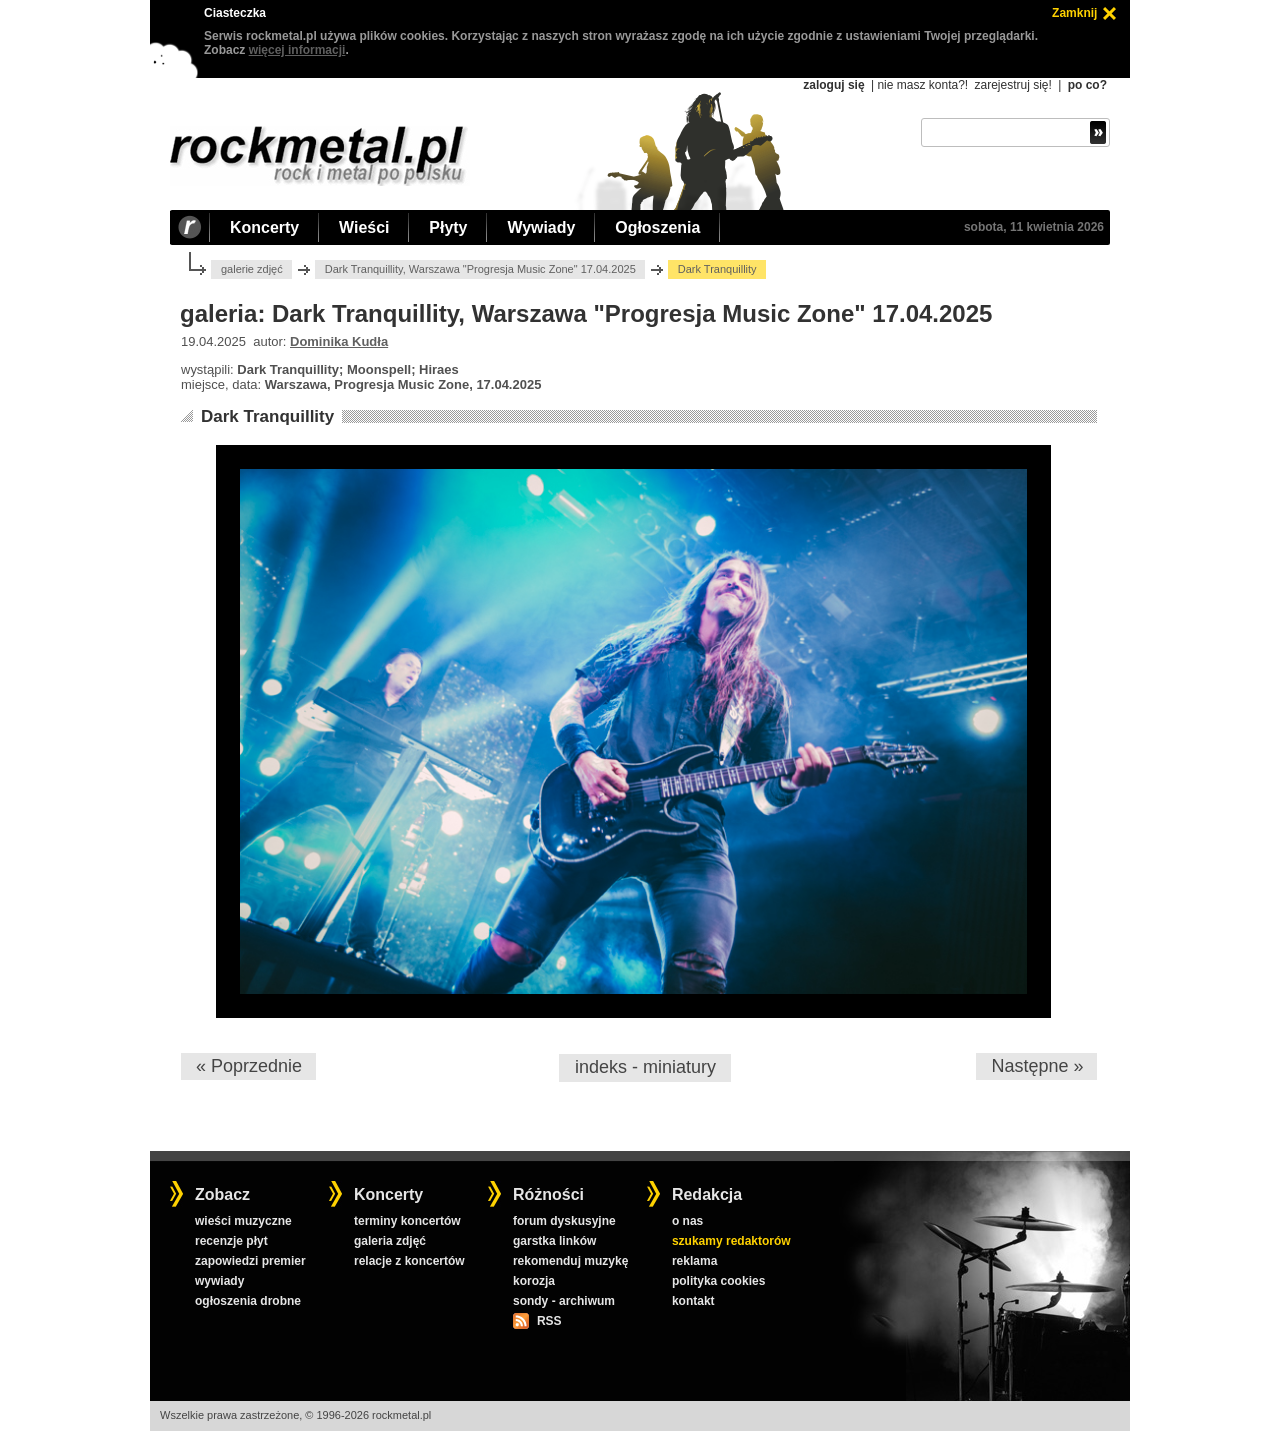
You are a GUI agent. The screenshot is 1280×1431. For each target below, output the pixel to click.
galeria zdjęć (390, 1241)
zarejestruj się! (1012, 85)
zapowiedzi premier (250, 1261)
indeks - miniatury (645, 1067)
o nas (687, 1221)
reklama (694, 1261)
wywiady (219, 1281)
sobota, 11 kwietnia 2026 (1034, 227)
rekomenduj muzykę (570, 1261)
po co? (1087, 85)
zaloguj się (833, 85)
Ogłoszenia (657, 227)
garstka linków (554, 1241)
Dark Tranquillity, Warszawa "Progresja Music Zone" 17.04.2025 (480, 269)
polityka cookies (718, 1281)
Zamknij (1074, 13)
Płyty (448, 227)
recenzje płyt (231, 1241)
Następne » (1037, 1066)
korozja (534, 1281)
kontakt (693, 1301)
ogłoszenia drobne (248, 1301)
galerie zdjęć (252, 269)
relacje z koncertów (409, 1261)
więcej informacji (297, 50)
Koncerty (264, 227)
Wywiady (541, 227)
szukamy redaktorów (731, 1241)
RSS (549, 1321)
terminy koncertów (407, 1221)
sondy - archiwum (564, 1301)
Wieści (364, 227)
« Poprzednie (249, 1066)
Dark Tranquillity (267, 416)
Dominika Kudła (339, 341)
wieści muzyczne (243, 1221)
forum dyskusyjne (564, 1221)
